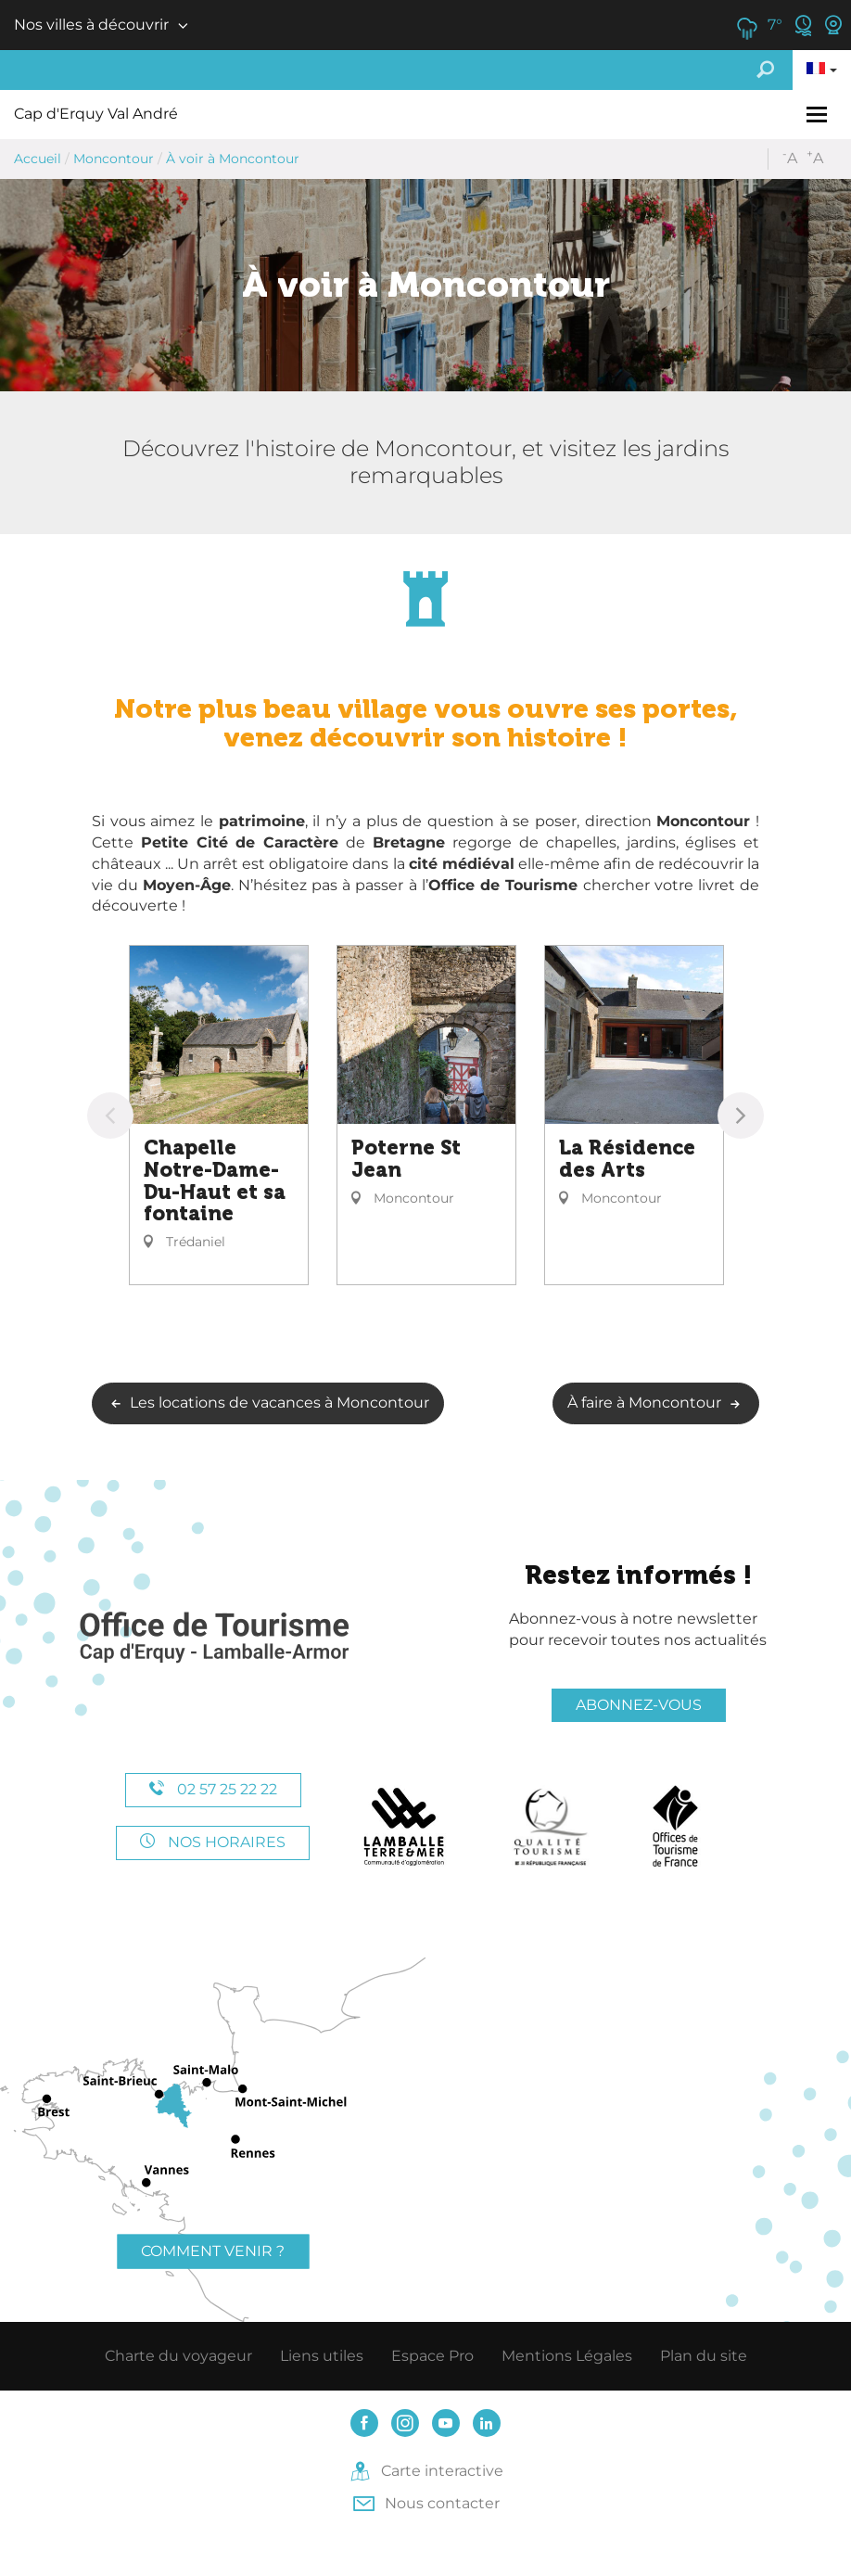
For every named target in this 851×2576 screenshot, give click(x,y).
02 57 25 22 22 (213, 1789)
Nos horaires (213, 1842)
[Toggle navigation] (819, 114)
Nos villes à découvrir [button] (91, 24)
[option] (219, 1115)
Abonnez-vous (639, 1705)
